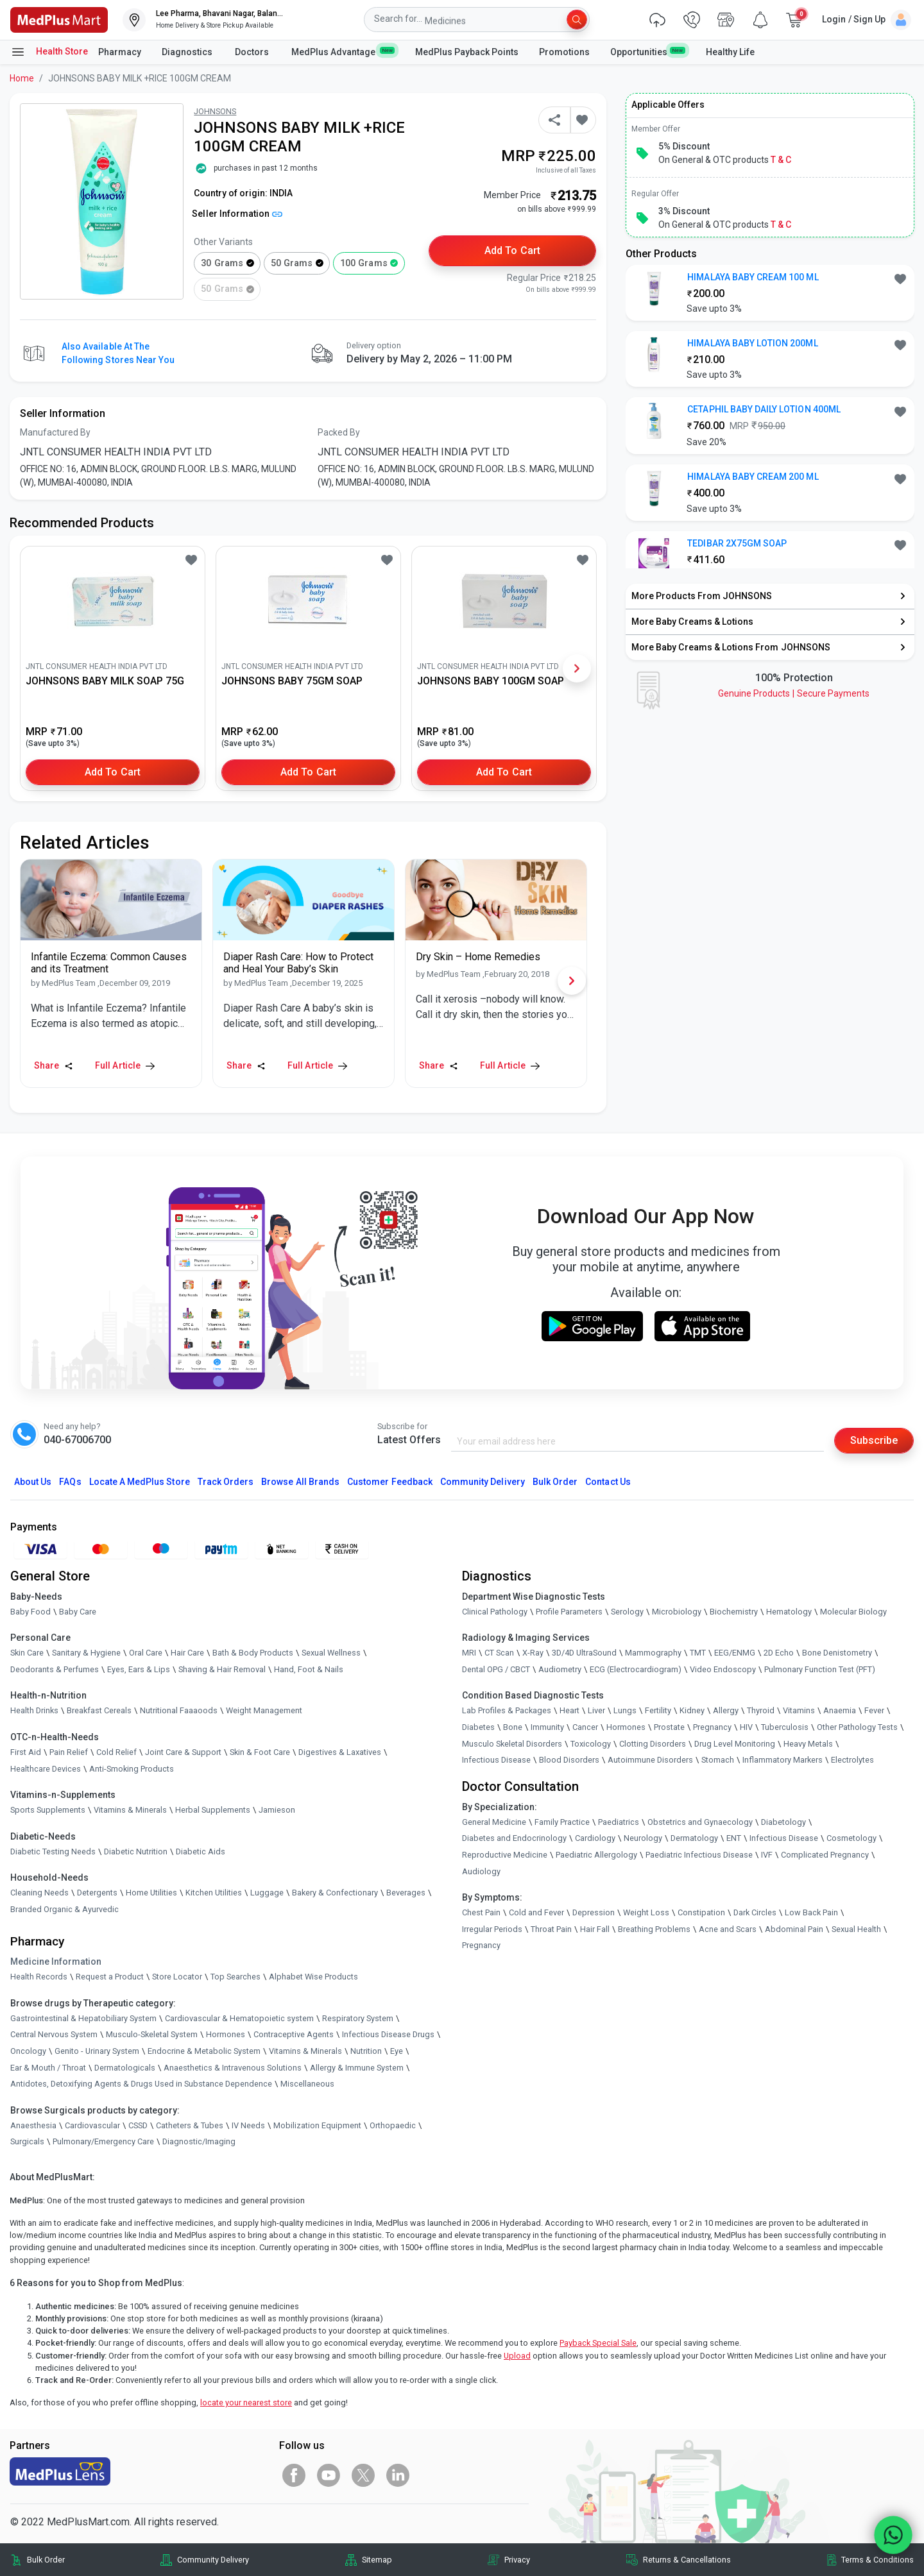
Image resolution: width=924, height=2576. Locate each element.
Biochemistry (734, 1611)
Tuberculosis (785, 1727)
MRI (469, 1652)
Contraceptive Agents (293, 2034)
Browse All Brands (300, 1482)
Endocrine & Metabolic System (204, 2051)
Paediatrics (618, 1822)
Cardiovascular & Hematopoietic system (239, 2018)
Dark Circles (754, 1912)
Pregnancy (712, 1727)
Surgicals (27, 2141)
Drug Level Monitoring (734, 1744)
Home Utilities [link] (151, 1892)
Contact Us (607, 1482)
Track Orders (226, 1482)
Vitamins (799, 1710)
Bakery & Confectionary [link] (335, 1892)
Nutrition (366, 2051)
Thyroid (760, 1710)
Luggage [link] (267, 1892)
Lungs (625, 1710)
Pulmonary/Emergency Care (103, 2141)
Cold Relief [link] (116, 1752)
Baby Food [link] (30, 1611)
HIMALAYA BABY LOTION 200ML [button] (752, 343)
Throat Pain (551, 1929)
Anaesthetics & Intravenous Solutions (233, 2067)
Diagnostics (188, 52)
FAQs (70, 1482)
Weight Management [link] (264, 1710)
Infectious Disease (496, 1760)
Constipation (701, 1912)
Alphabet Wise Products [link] (313, 1976)
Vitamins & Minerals (305, 2051)
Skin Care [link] (27, 1652)
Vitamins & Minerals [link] (130, 1810)
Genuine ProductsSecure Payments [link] (793, 693)
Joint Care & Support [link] (183, 1752)
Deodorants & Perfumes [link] (54, 1669)
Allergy (726, 1710)
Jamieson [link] (277, 1810)
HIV (746, 1727)
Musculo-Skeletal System (152, 2034)
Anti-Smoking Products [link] (131, 1769)
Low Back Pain (811, 1912)
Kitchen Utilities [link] (213, 1892)
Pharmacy (119, 52)
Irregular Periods (492, 1929)
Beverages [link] (405, 1892)
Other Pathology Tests (857, 1727)
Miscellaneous (307, 2084)
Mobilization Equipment (317, 2125)
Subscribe (874, 1440)
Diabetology (783, 1822)
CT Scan (499, 1652)
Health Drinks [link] (34, 1710)
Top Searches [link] (235, 1976)
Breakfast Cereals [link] (99, 1710)
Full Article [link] (125, 1065)
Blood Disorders (569, 1760)
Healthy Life (730, 52)
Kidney (692, 1710)
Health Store (49, 52)
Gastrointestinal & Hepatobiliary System (83, 2018)
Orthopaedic (393, 2125)
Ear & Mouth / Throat (48, 2067)
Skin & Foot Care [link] (260, 1752)
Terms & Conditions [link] (877, 2559)
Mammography (653, 1652)
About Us (32, 1482)
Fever (874, 1710)
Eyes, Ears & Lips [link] (138, 1669)
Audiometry (559, 1669)
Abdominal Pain (794, 1929)
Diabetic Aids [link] (200, 1851)
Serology (627, 1611)
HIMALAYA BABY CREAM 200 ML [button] (752, 476)
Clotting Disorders (652, 1744)
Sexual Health (856, 1929)
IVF (767, 1855)
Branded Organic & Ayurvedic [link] (64, 1909)
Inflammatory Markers (782, 1760)
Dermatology (694, 1838)
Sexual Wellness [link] (331, 1652)
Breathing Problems (654, 1929)
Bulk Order (555, 1482)
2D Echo (779, 1652)
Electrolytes (852, 1760)
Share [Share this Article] (53, 1065)
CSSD (138, 2125)
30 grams (222, 263)
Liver (596, 1710)
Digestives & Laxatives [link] (339, 1752)
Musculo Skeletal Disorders (512, 1744)
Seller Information (237, 213)
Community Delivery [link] (213, 2559)
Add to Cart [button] (512, 250)
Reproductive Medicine (504, 1855)
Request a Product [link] (110, 1976)
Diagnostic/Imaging (198, 2141)
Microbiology (676, 1611)
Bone (512, 1727)
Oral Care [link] (145, 1652)
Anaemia (839, 1710)
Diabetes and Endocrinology (514, 1838)
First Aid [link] (25, 1752)
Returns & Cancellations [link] (687, 2559)
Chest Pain (481, 1912)
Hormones (225, 2034)
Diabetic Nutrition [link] (135, 1851)
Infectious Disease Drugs (388, 2034)
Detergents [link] (97, 1892)
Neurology (643, 1838)
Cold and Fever (536, 1912)
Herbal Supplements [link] (212, 1810)
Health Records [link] (38, 1976)
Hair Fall (595, 1929)
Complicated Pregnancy (825, 1855)
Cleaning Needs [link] (39, 1892)
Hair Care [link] (187, 1652)
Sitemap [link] (377, 2559)
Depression (593, 1912)
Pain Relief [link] (68, 1752)
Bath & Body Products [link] (252, 1652)
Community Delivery (482, 1482)
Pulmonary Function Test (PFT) (819, 1669)
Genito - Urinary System (97, 2051)
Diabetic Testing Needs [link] (53, 1851)
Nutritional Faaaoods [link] (179, 1710)
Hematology (789, 1611)
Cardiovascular (92, 2125)
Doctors (253, 52)
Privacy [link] (517, 2559)
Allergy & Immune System (357, 2067)
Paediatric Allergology (596, 1855)
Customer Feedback (389, 1482)
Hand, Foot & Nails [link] (308, 1669)
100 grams (363, 263)
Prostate (669, 1727)
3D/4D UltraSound (584, 1652)
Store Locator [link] (177, 1976)
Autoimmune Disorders (650, 1760)
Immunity (547, 1727)
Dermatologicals (124, 2067)
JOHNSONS (215, 111)
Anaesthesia (33, 2125)
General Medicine (494, 1822)
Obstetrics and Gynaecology (700, 1822)
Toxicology (590, 1744)
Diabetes (478, 1727)
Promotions (564, 52)
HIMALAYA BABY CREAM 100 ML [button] (752, 277)
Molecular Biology (853, 1611)
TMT (698, 1652)
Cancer (585, 1727)
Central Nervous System (54, 2034)
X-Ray (532, 1652)
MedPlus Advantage (343, 51)
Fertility (658, 1710)
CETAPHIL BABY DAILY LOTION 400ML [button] (764, 409)
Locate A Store (139, 1482)
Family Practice (562, 1822)
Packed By (339, 432)
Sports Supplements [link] (47, 1810)
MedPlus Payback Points (466, 52)
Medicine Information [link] (55, 1961)
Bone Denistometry (837, 1652)
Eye (396, 2051)
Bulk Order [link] (46, 2559)
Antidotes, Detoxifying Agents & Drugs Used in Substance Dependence (141, 2084)
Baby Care (77, 1611)
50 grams (291, 263)
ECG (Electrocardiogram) (635, 1669)
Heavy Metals (808, 1744)
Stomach (717, 1760)
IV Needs (248, 2125)
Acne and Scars (728, 1929)
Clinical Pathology (494, 1611)
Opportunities (647, 51)
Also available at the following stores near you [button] (118, 353)
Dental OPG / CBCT (496, 1669)
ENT (733, 1838)
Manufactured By (55, 432)
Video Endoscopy (723, 1669)
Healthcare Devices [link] (45, 1769)
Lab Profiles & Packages (506, 1710)
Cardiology (595, 1838)
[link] (59, 19)
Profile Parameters (569, 1611)
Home (22, 78)
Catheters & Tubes (189, 2125)
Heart (569, 1710)
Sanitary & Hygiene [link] (86, 1652)
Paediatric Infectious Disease (699, 1855)
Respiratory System (357, 2018)
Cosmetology (851, 1838)
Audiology (481, 1871)
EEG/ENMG (734, 1652)
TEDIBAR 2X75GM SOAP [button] (737, 543)
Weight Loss (646, 1912)
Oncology (28, 2051)
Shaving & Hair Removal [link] (222, 1669)
